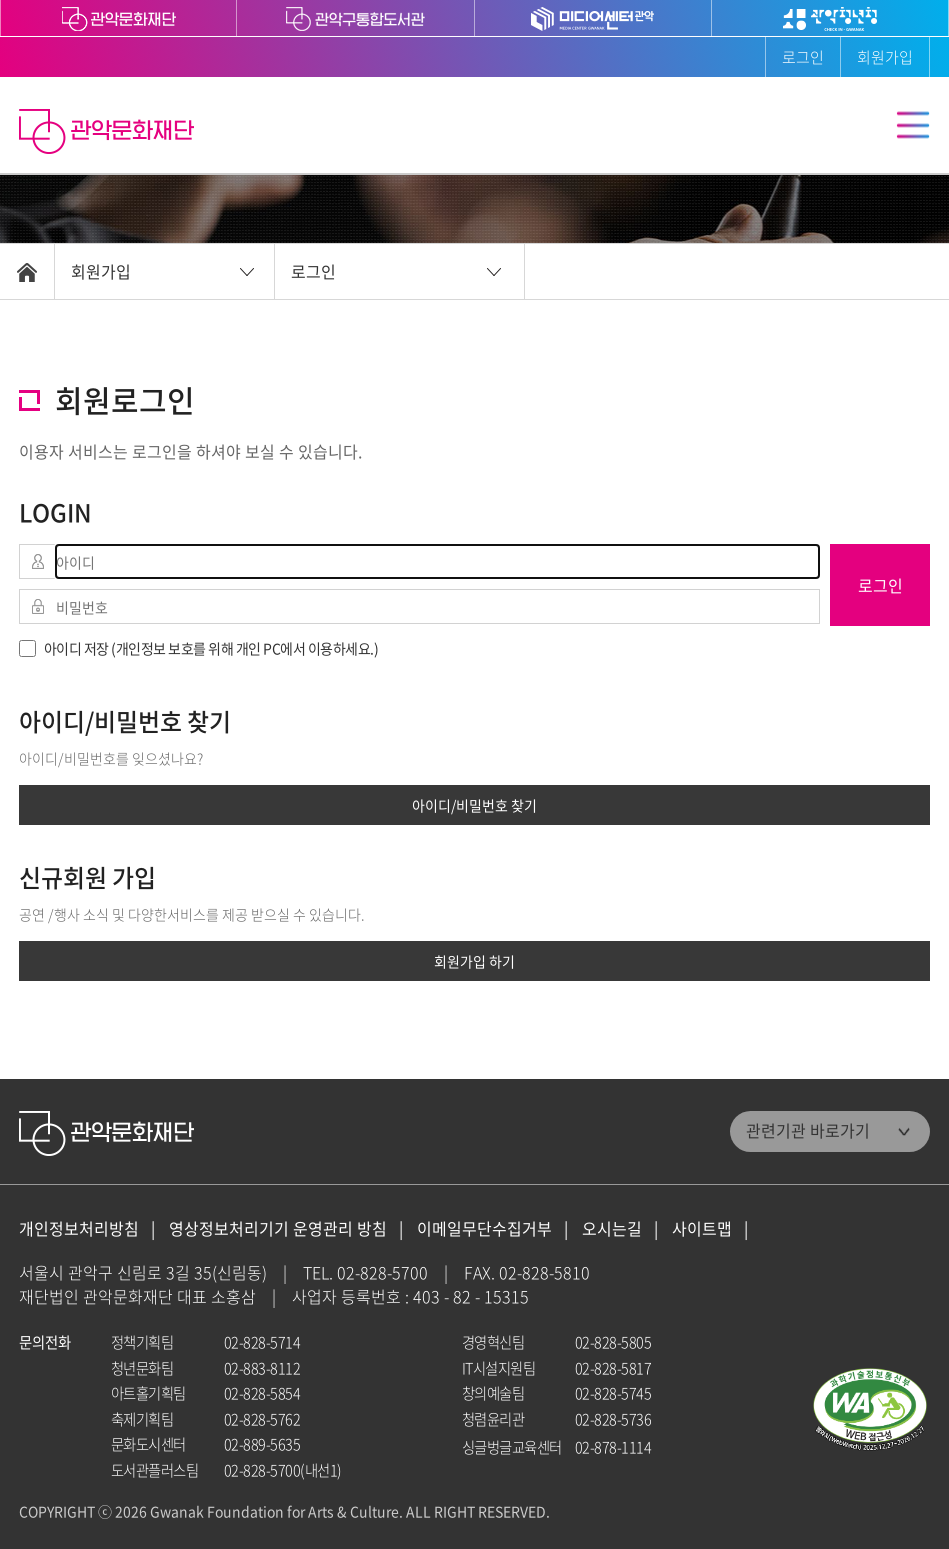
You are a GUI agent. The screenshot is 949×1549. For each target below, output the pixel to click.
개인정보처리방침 (79, 1228)
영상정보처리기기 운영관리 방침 (278, 1228)
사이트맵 (702, 1228)
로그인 (803, 57)
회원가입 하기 (474, 961)
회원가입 (885, 57)
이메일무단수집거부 (484, 1228)
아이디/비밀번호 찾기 (474, 805)
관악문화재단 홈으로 (109, 134)
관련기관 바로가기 (808, 1130)
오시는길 (612, 1228)
